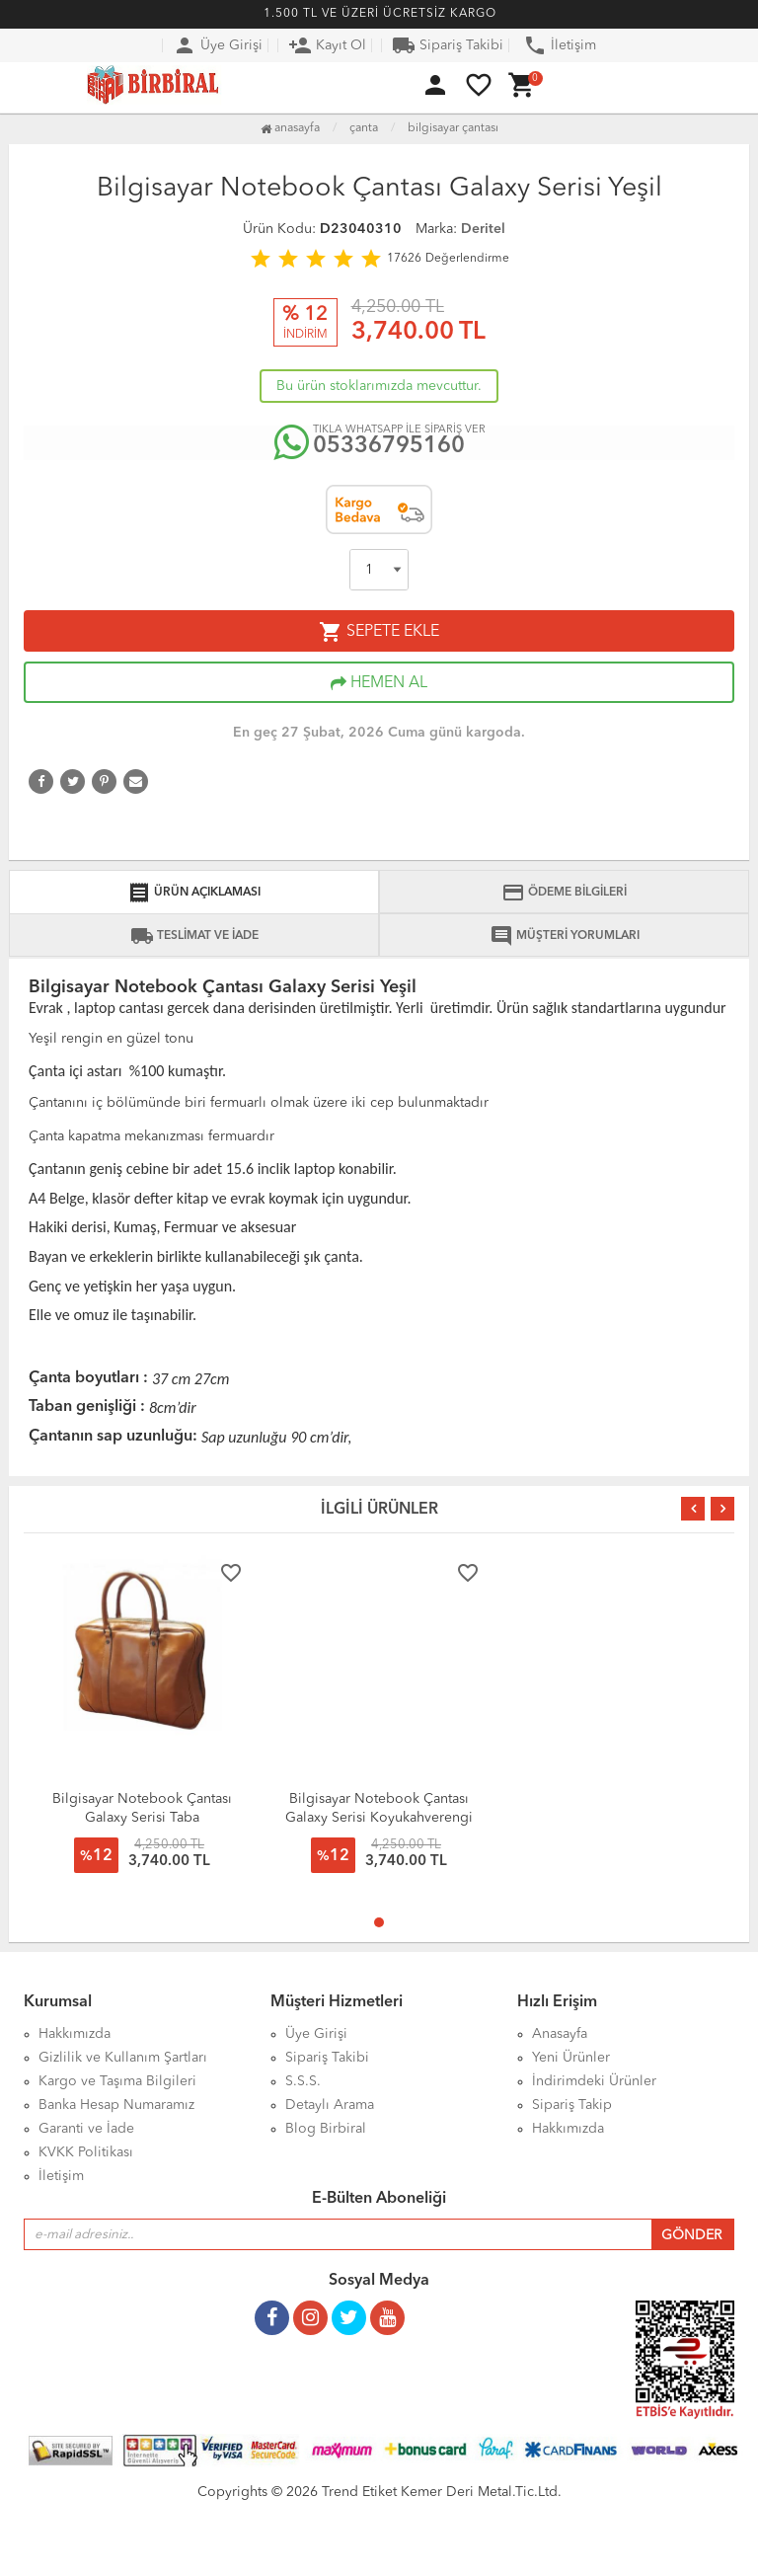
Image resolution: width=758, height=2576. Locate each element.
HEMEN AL (379, 683)
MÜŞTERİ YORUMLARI (565, 936)
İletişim (559, 45)
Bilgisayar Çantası (453, 128)
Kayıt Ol (327, 45)
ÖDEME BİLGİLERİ (564, 892)
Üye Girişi (218, 45)
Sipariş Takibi (447, 45)
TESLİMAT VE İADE (194, 936)
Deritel (483, 229)
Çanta (363, 128)
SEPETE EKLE (379, 632)
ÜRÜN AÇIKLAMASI (194, 892)
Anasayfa (290, 128)
